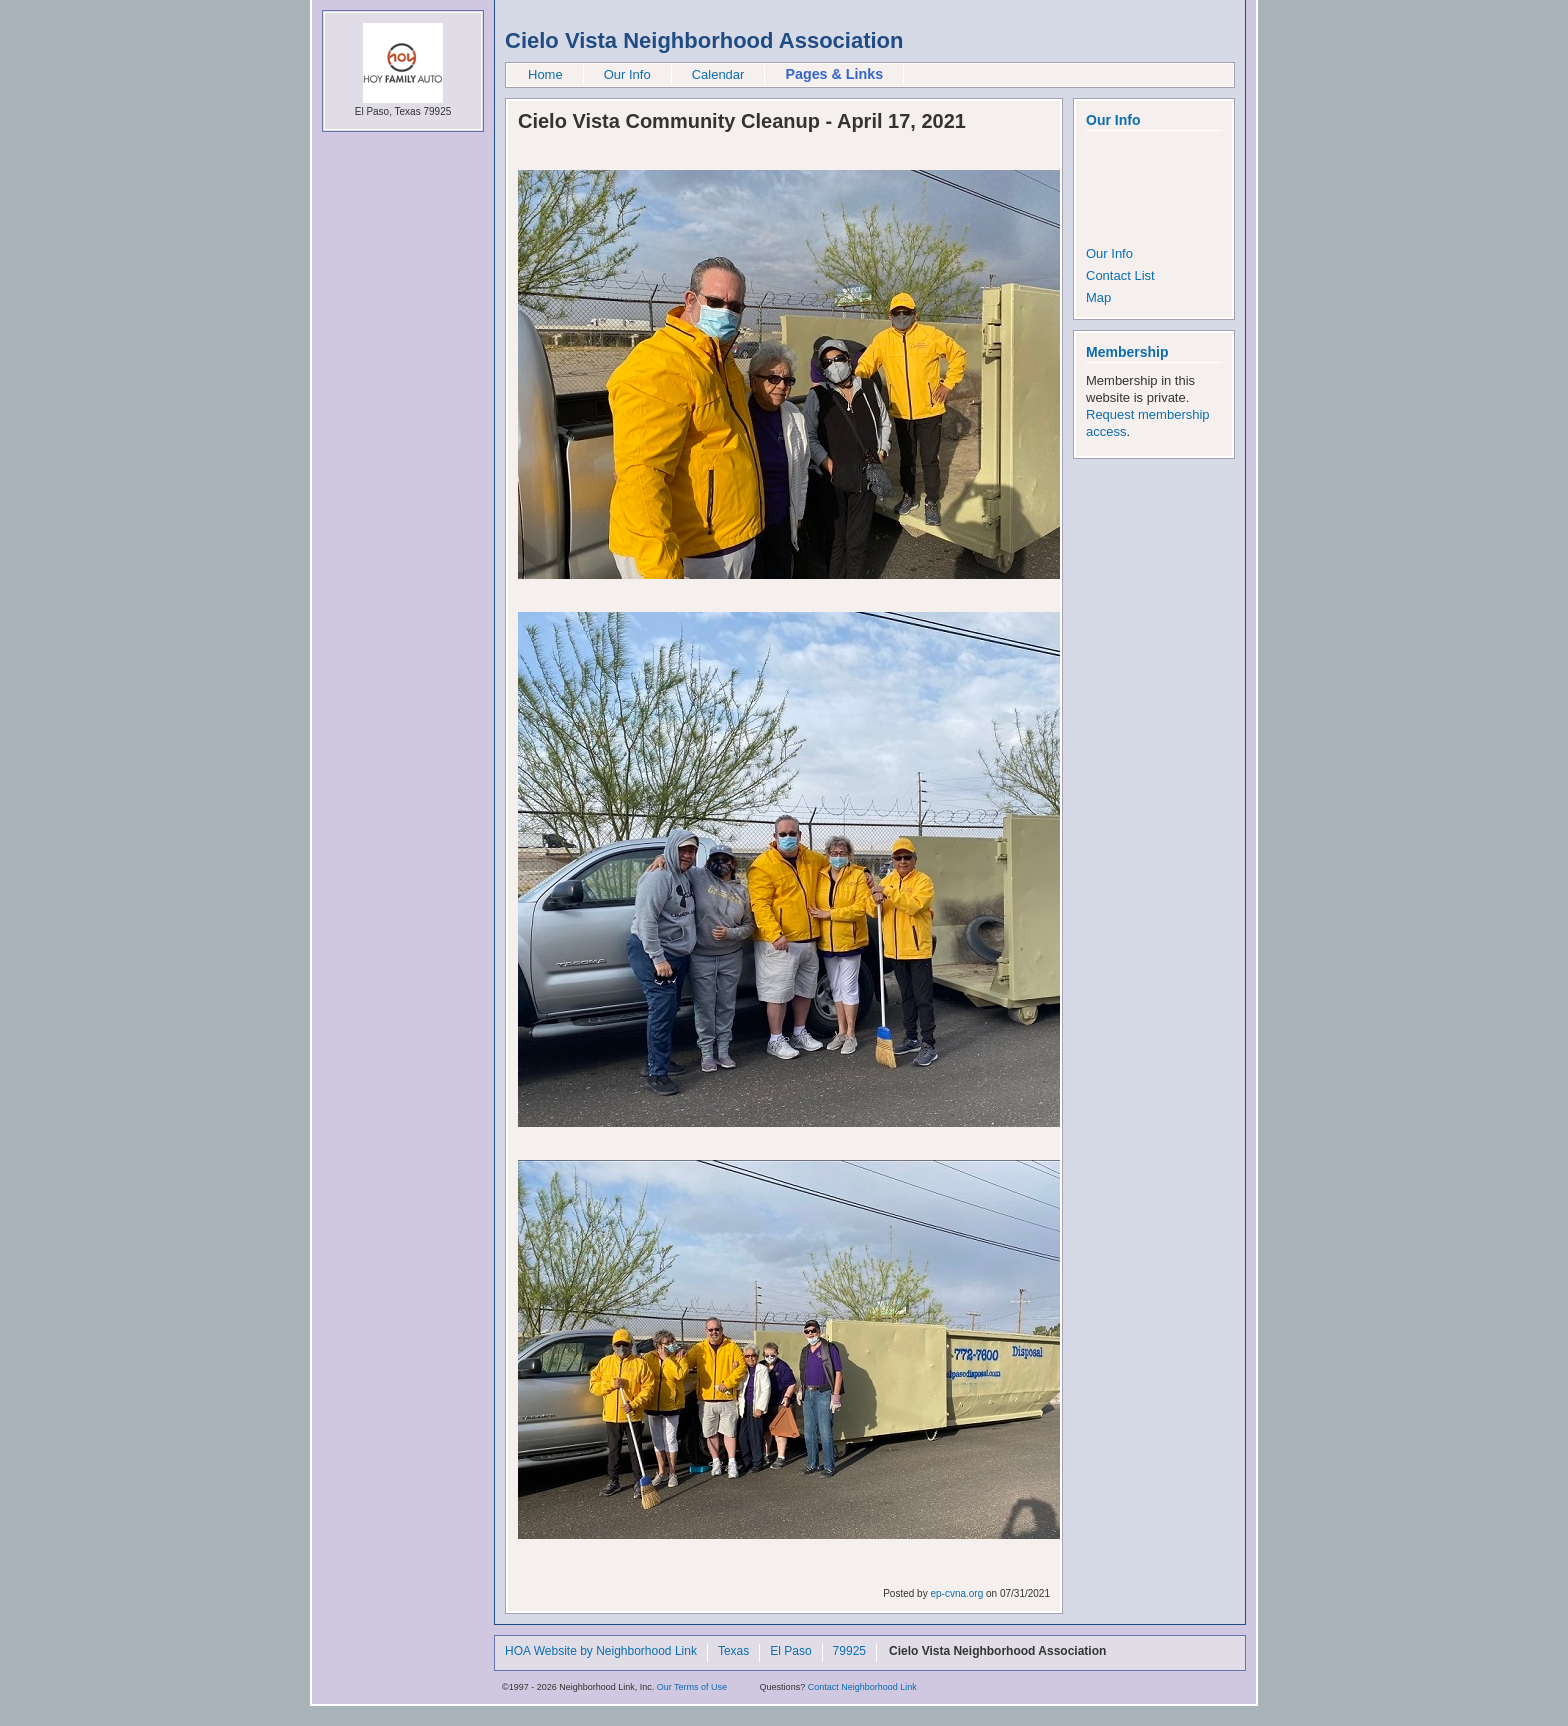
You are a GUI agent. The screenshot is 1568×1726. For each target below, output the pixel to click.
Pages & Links (834, 74)
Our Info (627, 74)
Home (545, 74)
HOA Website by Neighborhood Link (601, 1652)
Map (1098, 297)
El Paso (790, 1652)
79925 (849, 1652)
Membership (1127, 352)
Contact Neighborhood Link (862, 1687)
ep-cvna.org (956, 1593)
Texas (733, 1652)
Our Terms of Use (692, 1687)
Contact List (1120, 275)
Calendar (718, 74)
